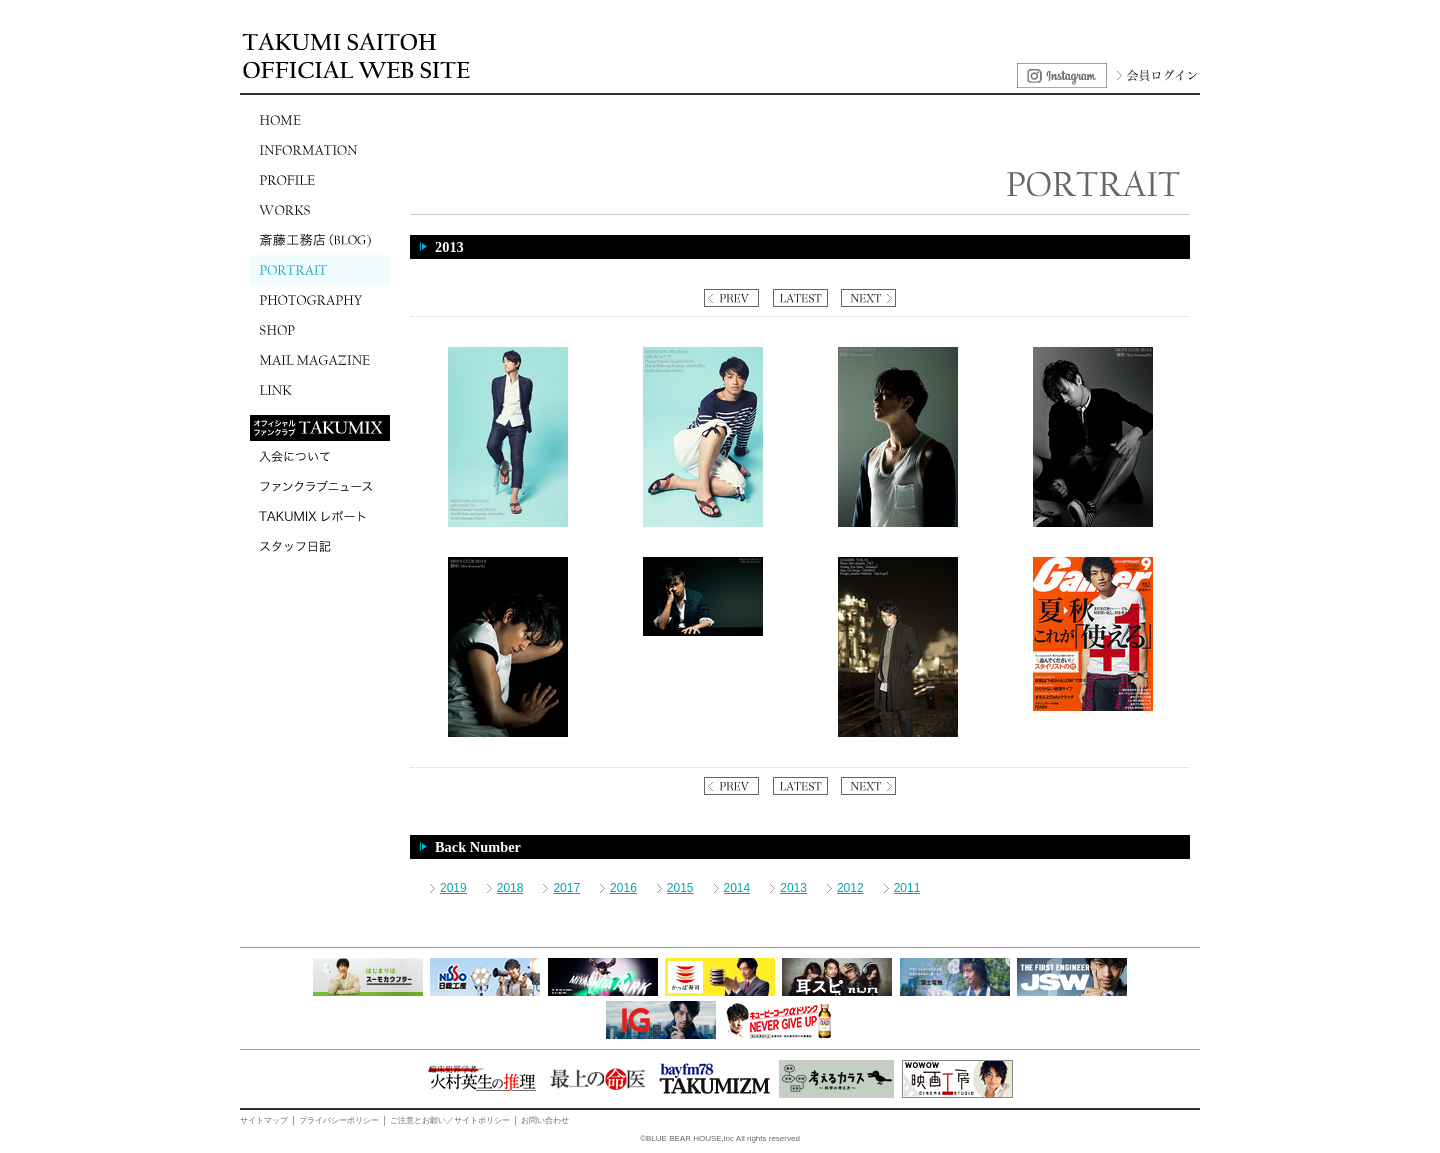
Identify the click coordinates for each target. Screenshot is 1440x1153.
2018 (510, 888)
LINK (320, 390)
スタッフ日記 (320, 546)
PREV (731, 298)
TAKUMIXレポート (320, 516)
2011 (907, 888)
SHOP (320, 330)
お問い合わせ (545, 1120)
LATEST (800, 298)
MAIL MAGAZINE (320, 360)
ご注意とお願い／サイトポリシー (450, 1120)
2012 (850, 888)
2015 (680, 888)
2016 (623, 888)
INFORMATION (320, 150)
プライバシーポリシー (339, 1120)
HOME (320, 120)
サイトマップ (264, 1120)
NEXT (868, 298)
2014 (737, 888)
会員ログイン (1155, 75)
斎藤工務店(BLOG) (320, 240)
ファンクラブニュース (320, 486)
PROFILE (320, 180)
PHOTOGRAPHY (320, 300)
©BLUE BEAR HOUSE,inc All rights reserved (720, 1138)
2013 (793, 888)
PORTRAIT (320, 270)
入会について (320, 456)
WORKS (320, 210)
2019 (453, 888)
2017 (566, 888)
